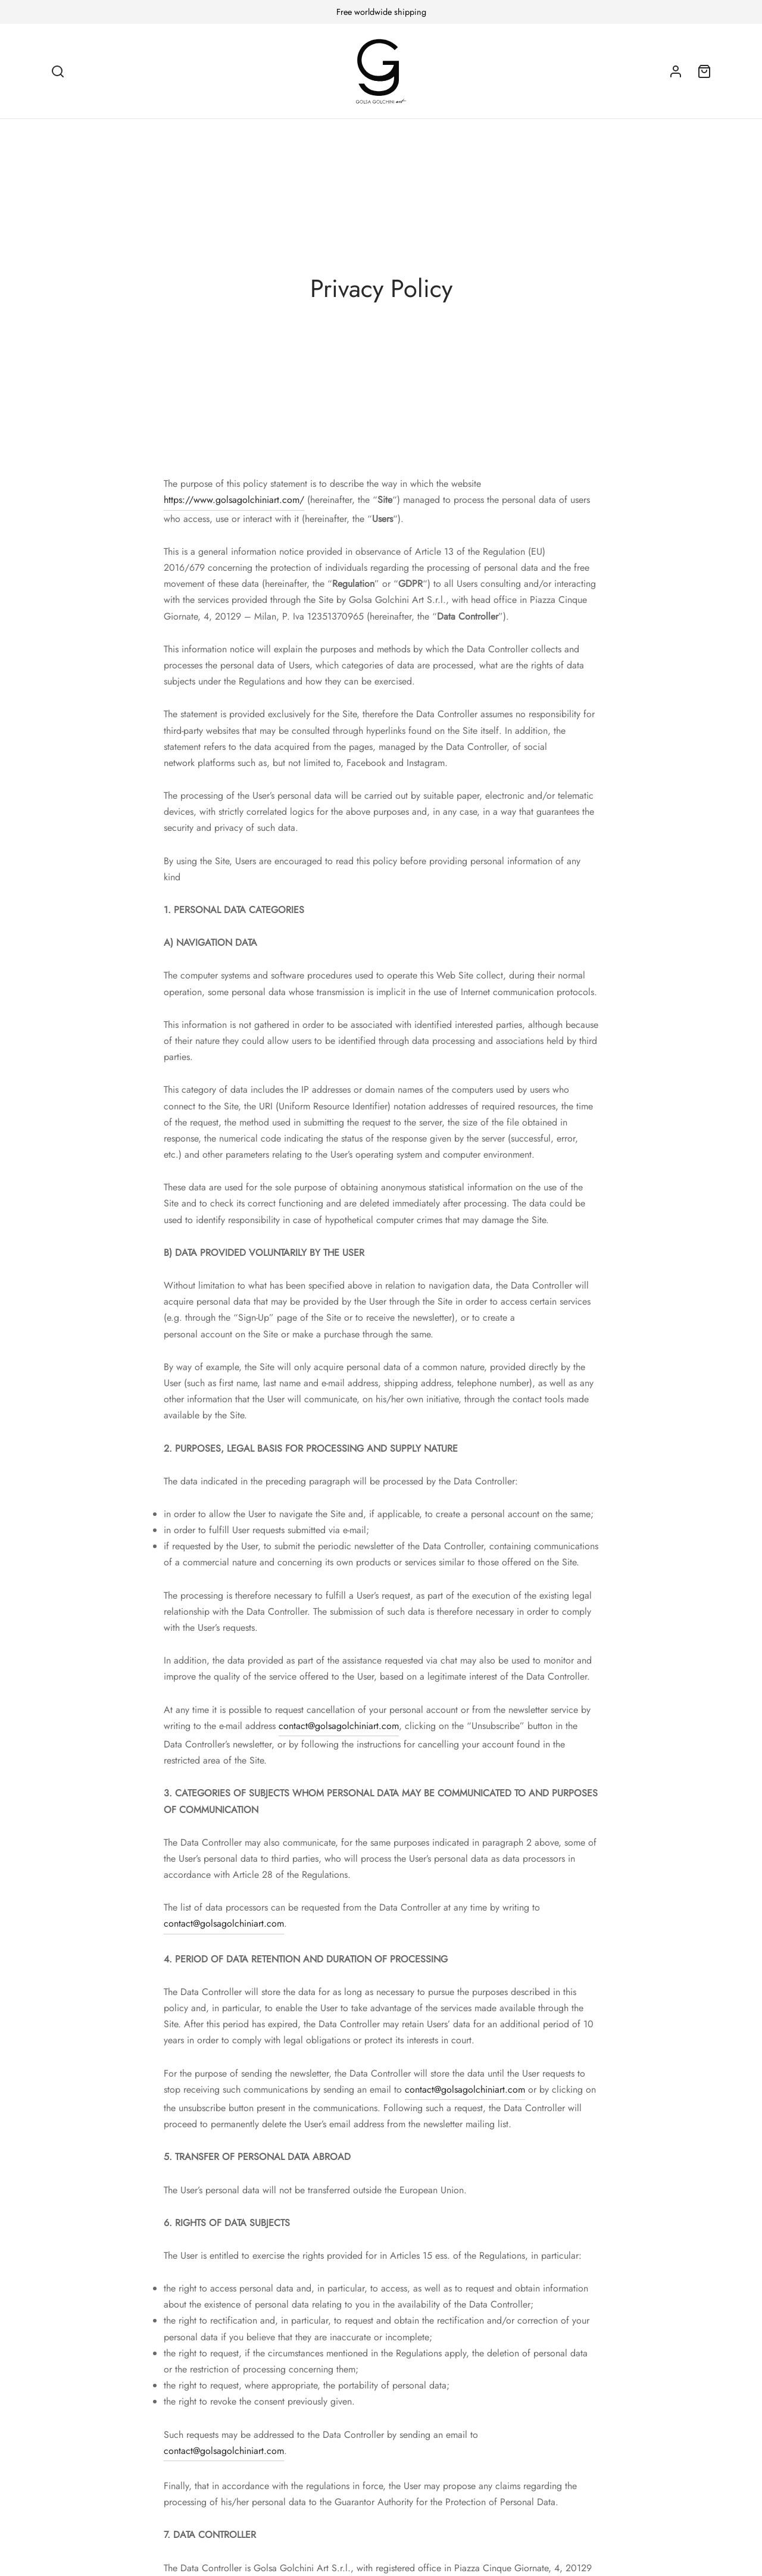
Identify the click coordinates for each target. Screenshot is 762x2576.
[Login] (676, 71)
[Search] (58, 71)
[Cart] (704, 71)
